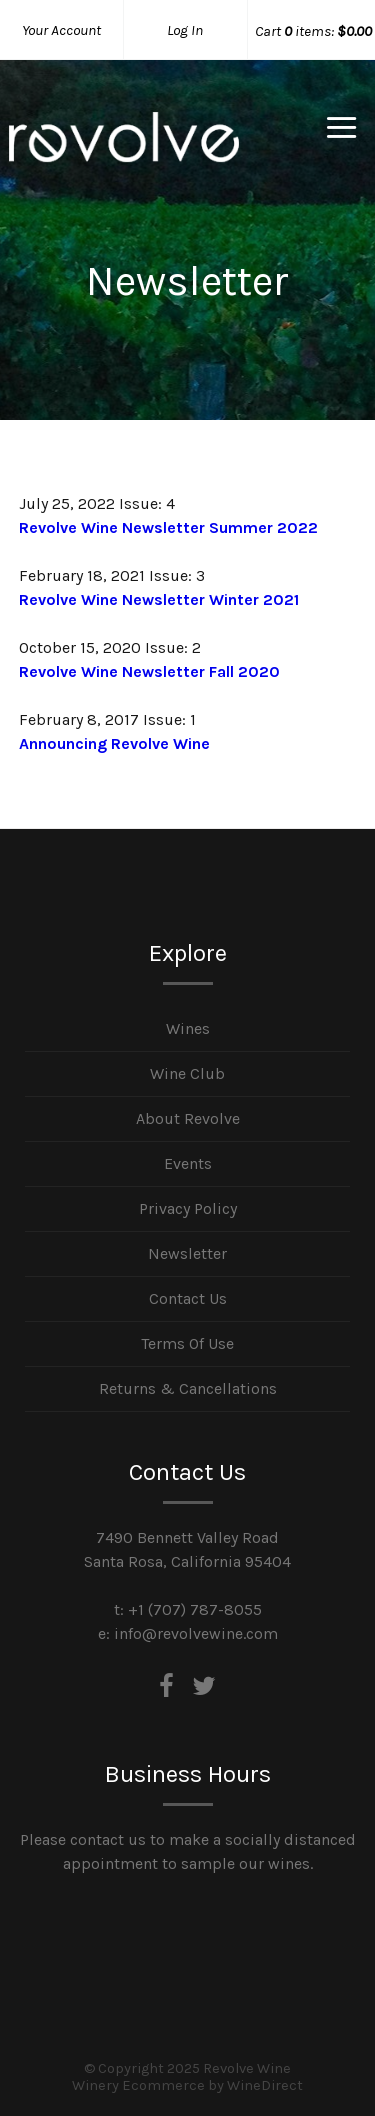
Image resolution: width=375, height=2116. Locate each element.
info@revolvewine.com (196, 1633)
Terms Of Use (187, 1343)
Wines (188, 1028)
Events (188, 1163)
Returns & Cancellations (188, 1388)
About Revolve (188, 1118)
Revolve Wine (124, 154)
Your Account (61, 30)
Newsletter (187, 1253)
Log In (185, 30)
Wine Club (187, 1073)
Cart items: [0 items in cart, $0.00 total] (313, 31)
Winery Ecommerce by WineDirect (187, 2085)
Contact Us (188, 1298)
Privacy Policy (188, 1208)
